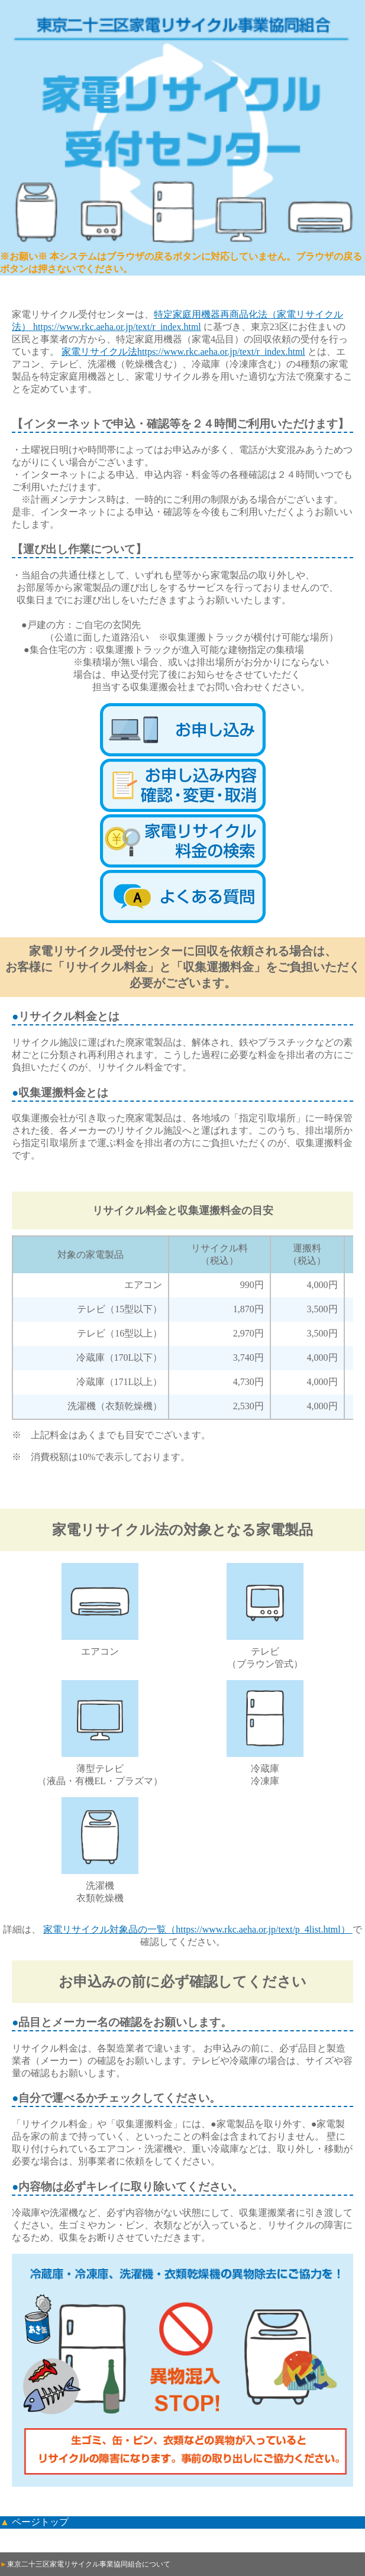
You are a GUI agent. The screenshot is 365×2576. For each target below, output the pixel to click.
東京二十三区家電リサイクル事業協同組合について (85, 2564)
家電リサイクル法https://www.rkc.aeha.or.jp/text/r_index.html (183, 352)
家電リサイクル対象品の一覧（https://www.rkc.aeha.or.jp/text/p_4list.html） (197, 1929)
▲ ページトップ (34, 2522)
